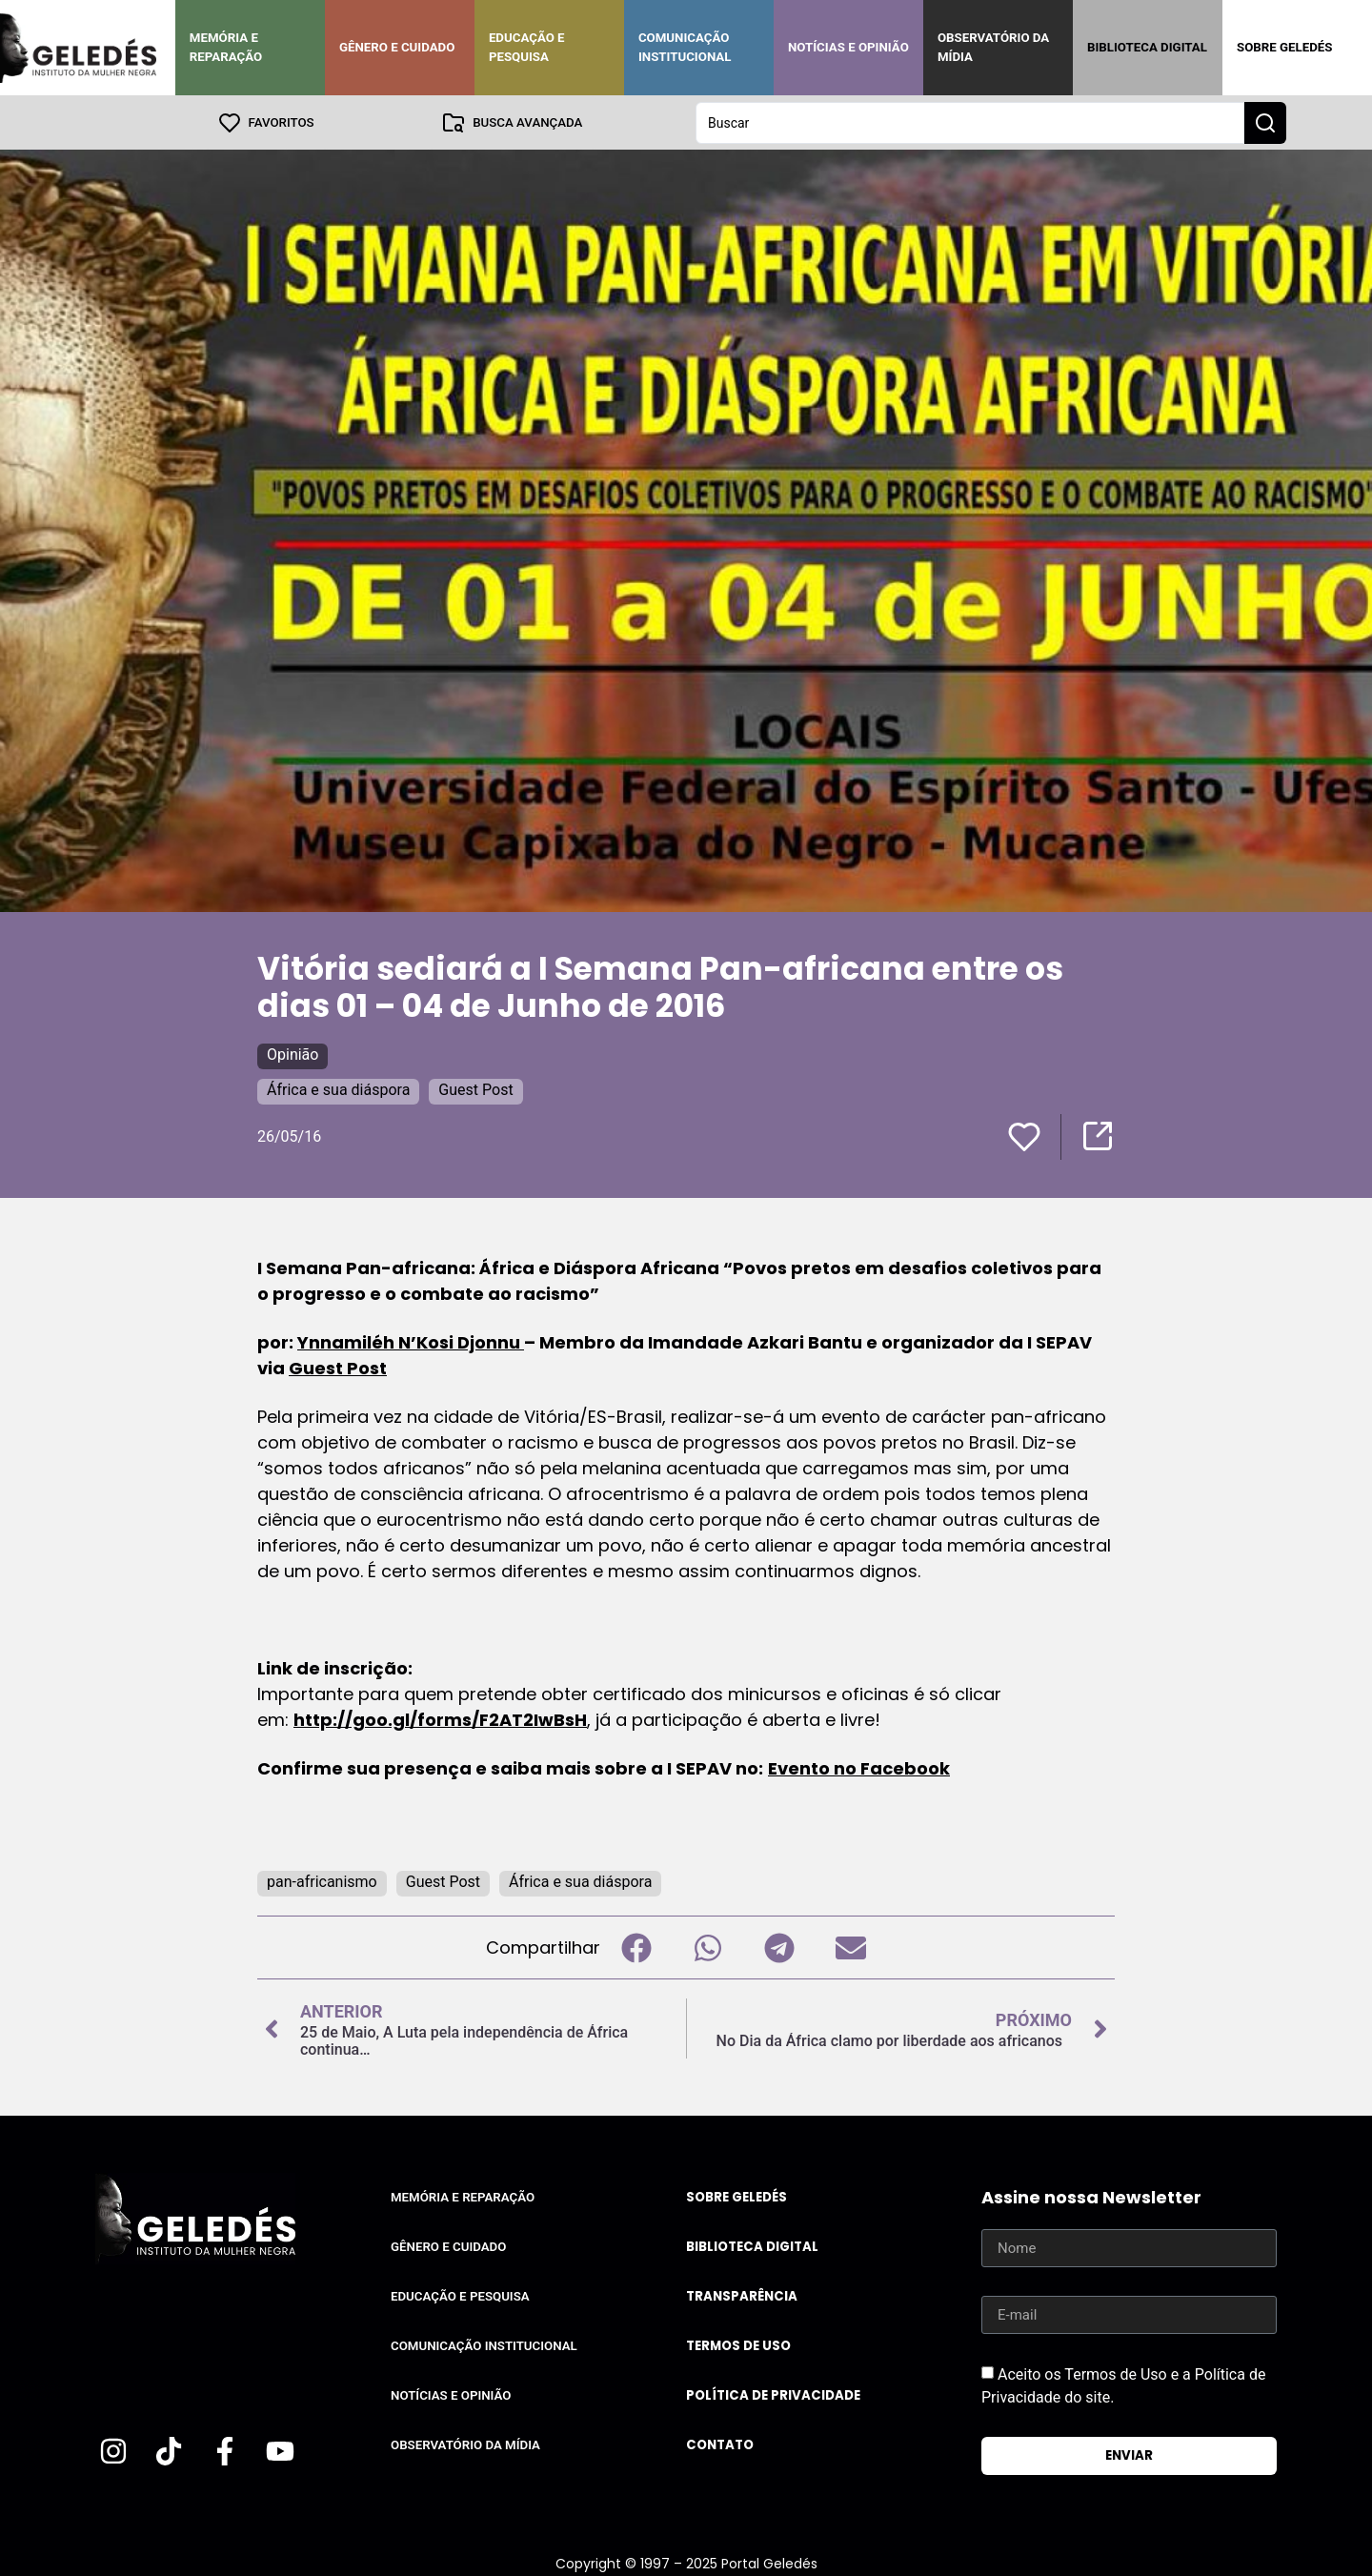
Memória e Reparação (226, 47)
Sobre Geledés (1284, 47)
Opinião (292, 1054)
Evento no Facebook (859, 1767)
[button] (636, 1946)
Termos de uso (738, 2345)
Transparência (741, 2295)
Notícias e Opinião (848, 47)
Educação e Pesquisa (527, 47)
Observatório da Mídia (993, 47)
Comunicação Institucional (685, 47)
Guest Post (475, 1089)
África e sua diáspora (338, 1089)
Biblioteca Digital (1147, 47)
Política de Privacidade (773, 2394)
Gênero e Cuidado (397, 47)
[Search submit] (1265, 122)
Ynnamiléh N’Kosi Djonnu (410, 1341)
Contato (720, 2444)
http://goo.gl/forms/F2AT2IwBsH (440, 1719)
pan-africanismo (322, 1881)
